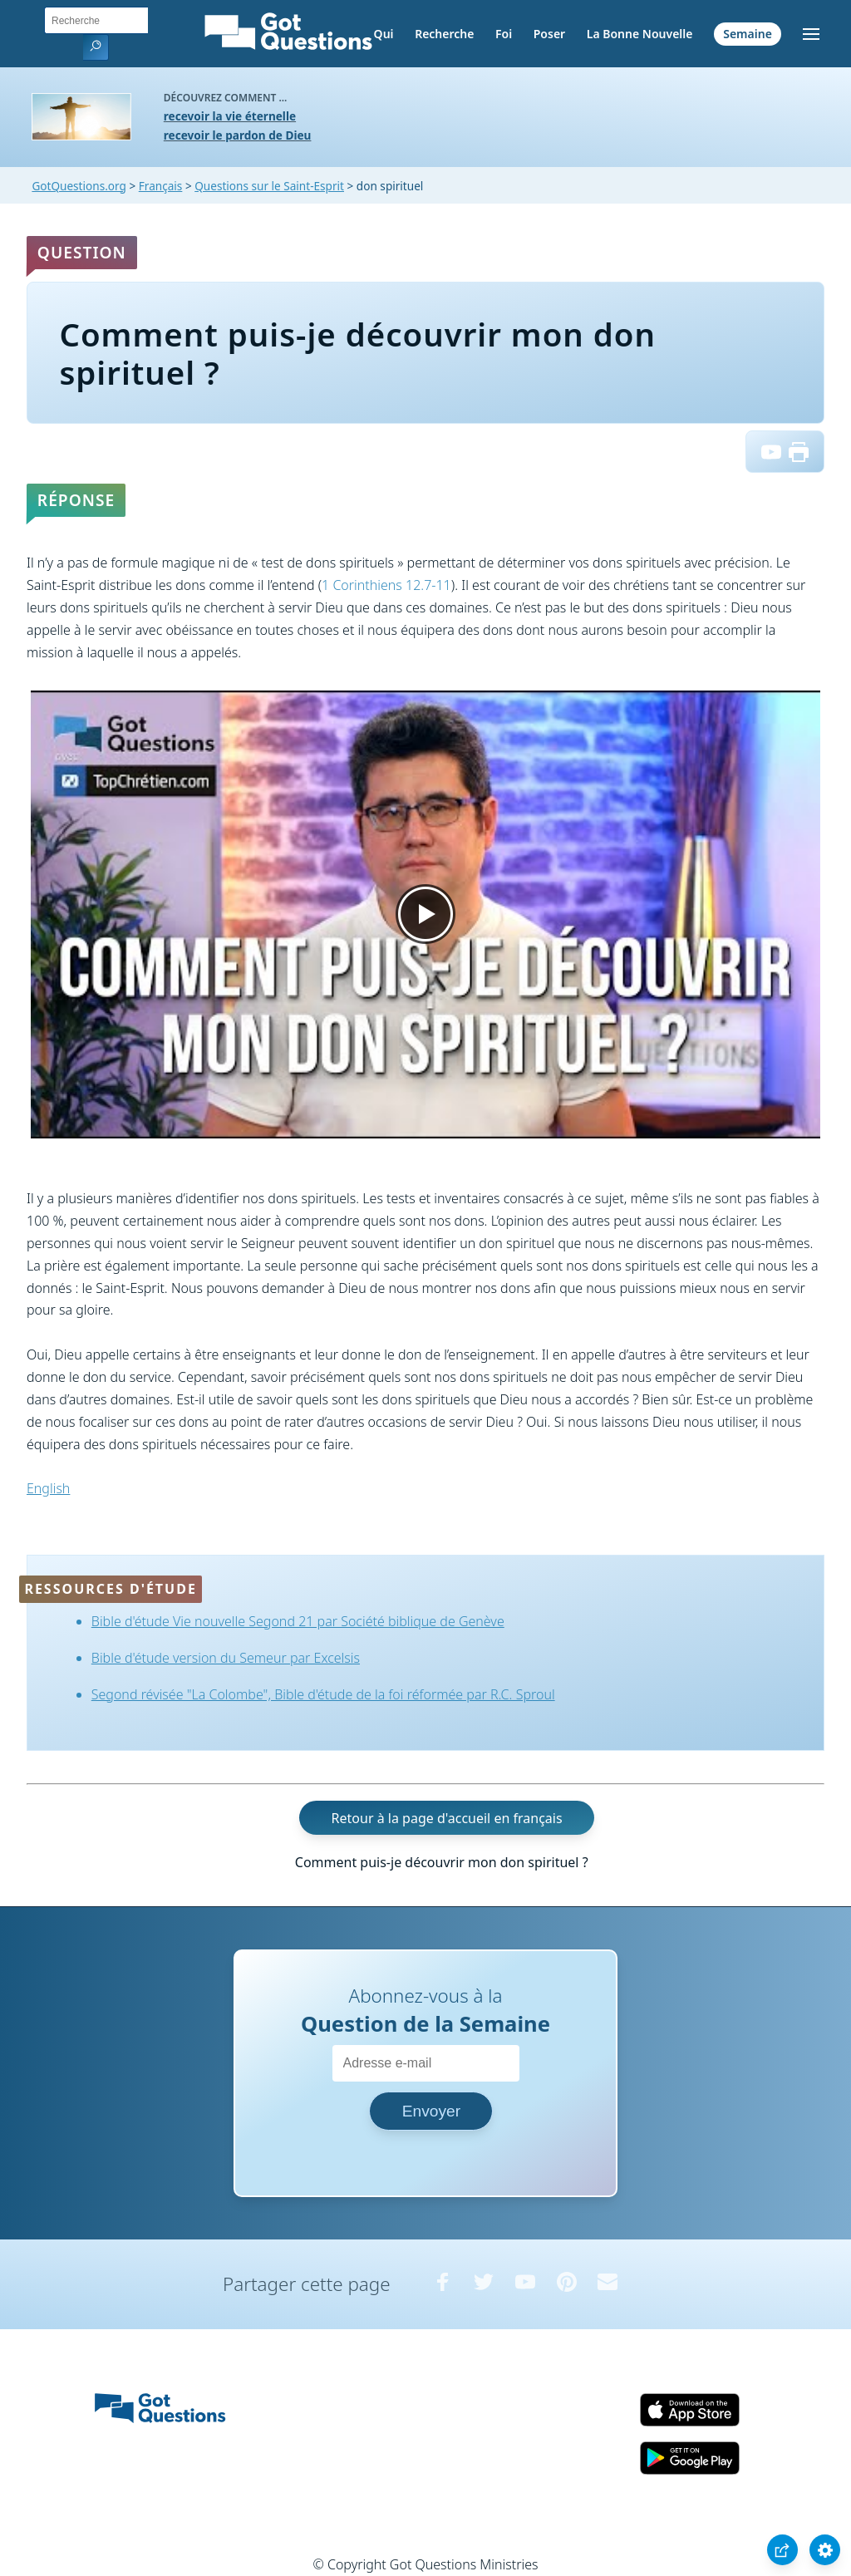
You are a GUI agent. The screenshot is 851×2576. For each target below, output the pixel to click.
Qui (384, 34)
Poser (549, 34)
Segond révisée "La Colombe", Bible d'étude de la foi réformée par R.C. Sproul (323, 1694)
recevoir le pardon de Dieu (238, 135)
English (48, 1488)
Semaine (747, 34)
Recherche (444, 34)
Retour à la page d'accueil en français (447, 1818)
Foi (503, 34)
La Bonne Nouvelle (640, 34)
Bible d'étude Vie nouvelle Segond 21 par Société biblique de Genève (297, 1621)
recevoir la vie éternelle (230, 116)
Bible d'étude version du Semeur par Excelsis (225, 1658)
